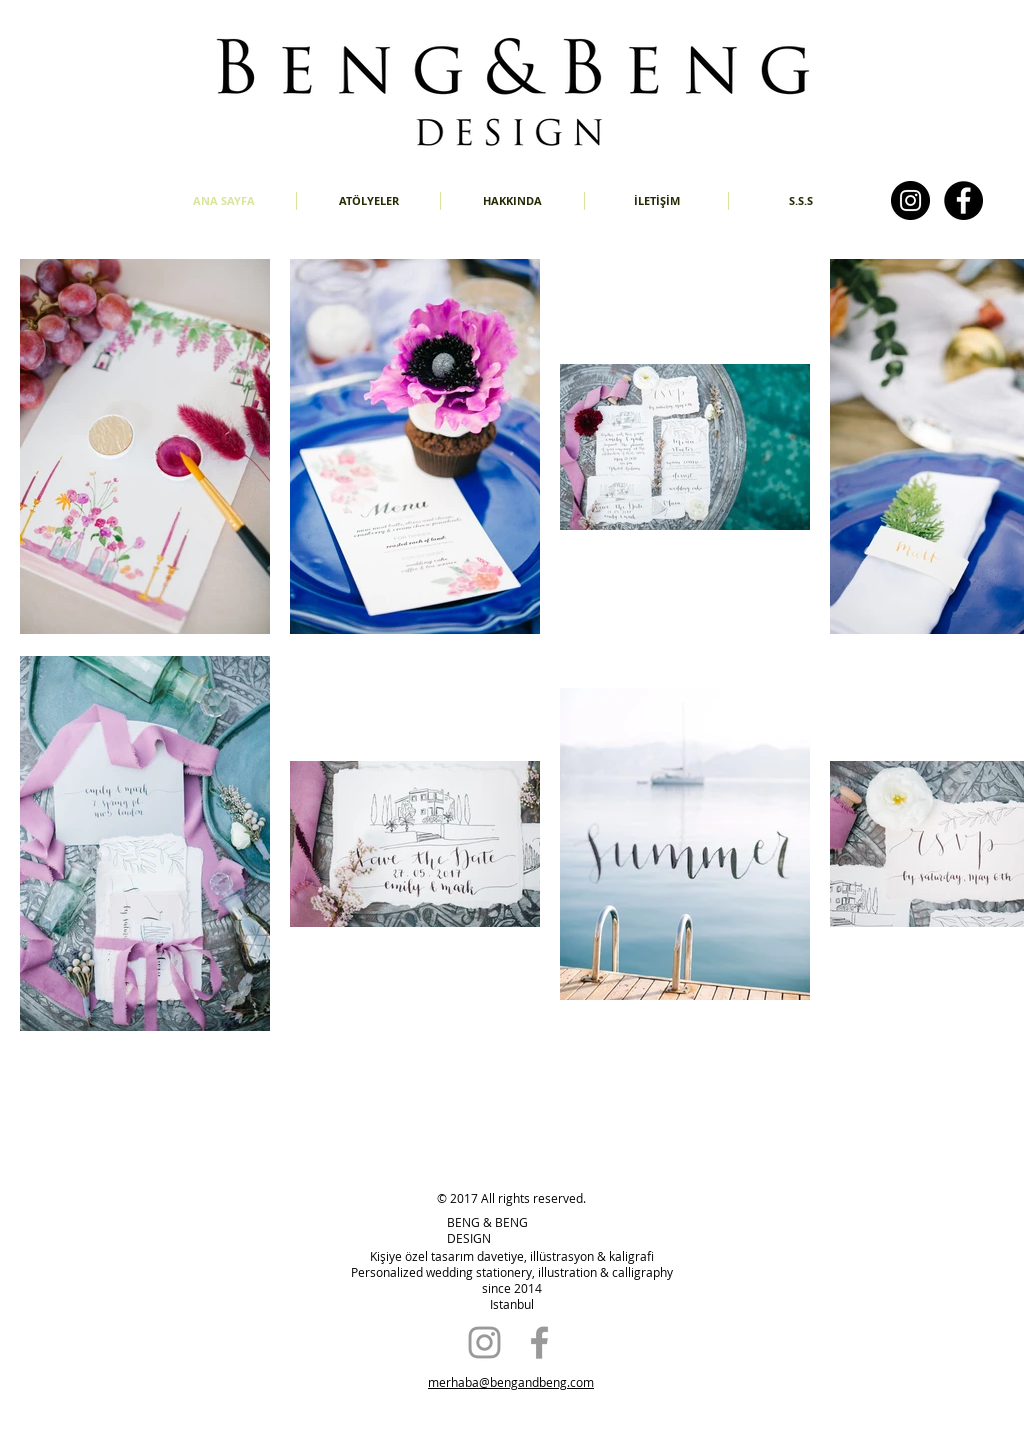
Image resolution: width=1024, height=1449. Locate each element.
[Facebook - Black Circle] (963, 200)
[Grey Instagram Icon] (484, 1342)
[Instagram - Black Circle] (910, 200)
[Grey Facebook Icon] (539, 1342)
